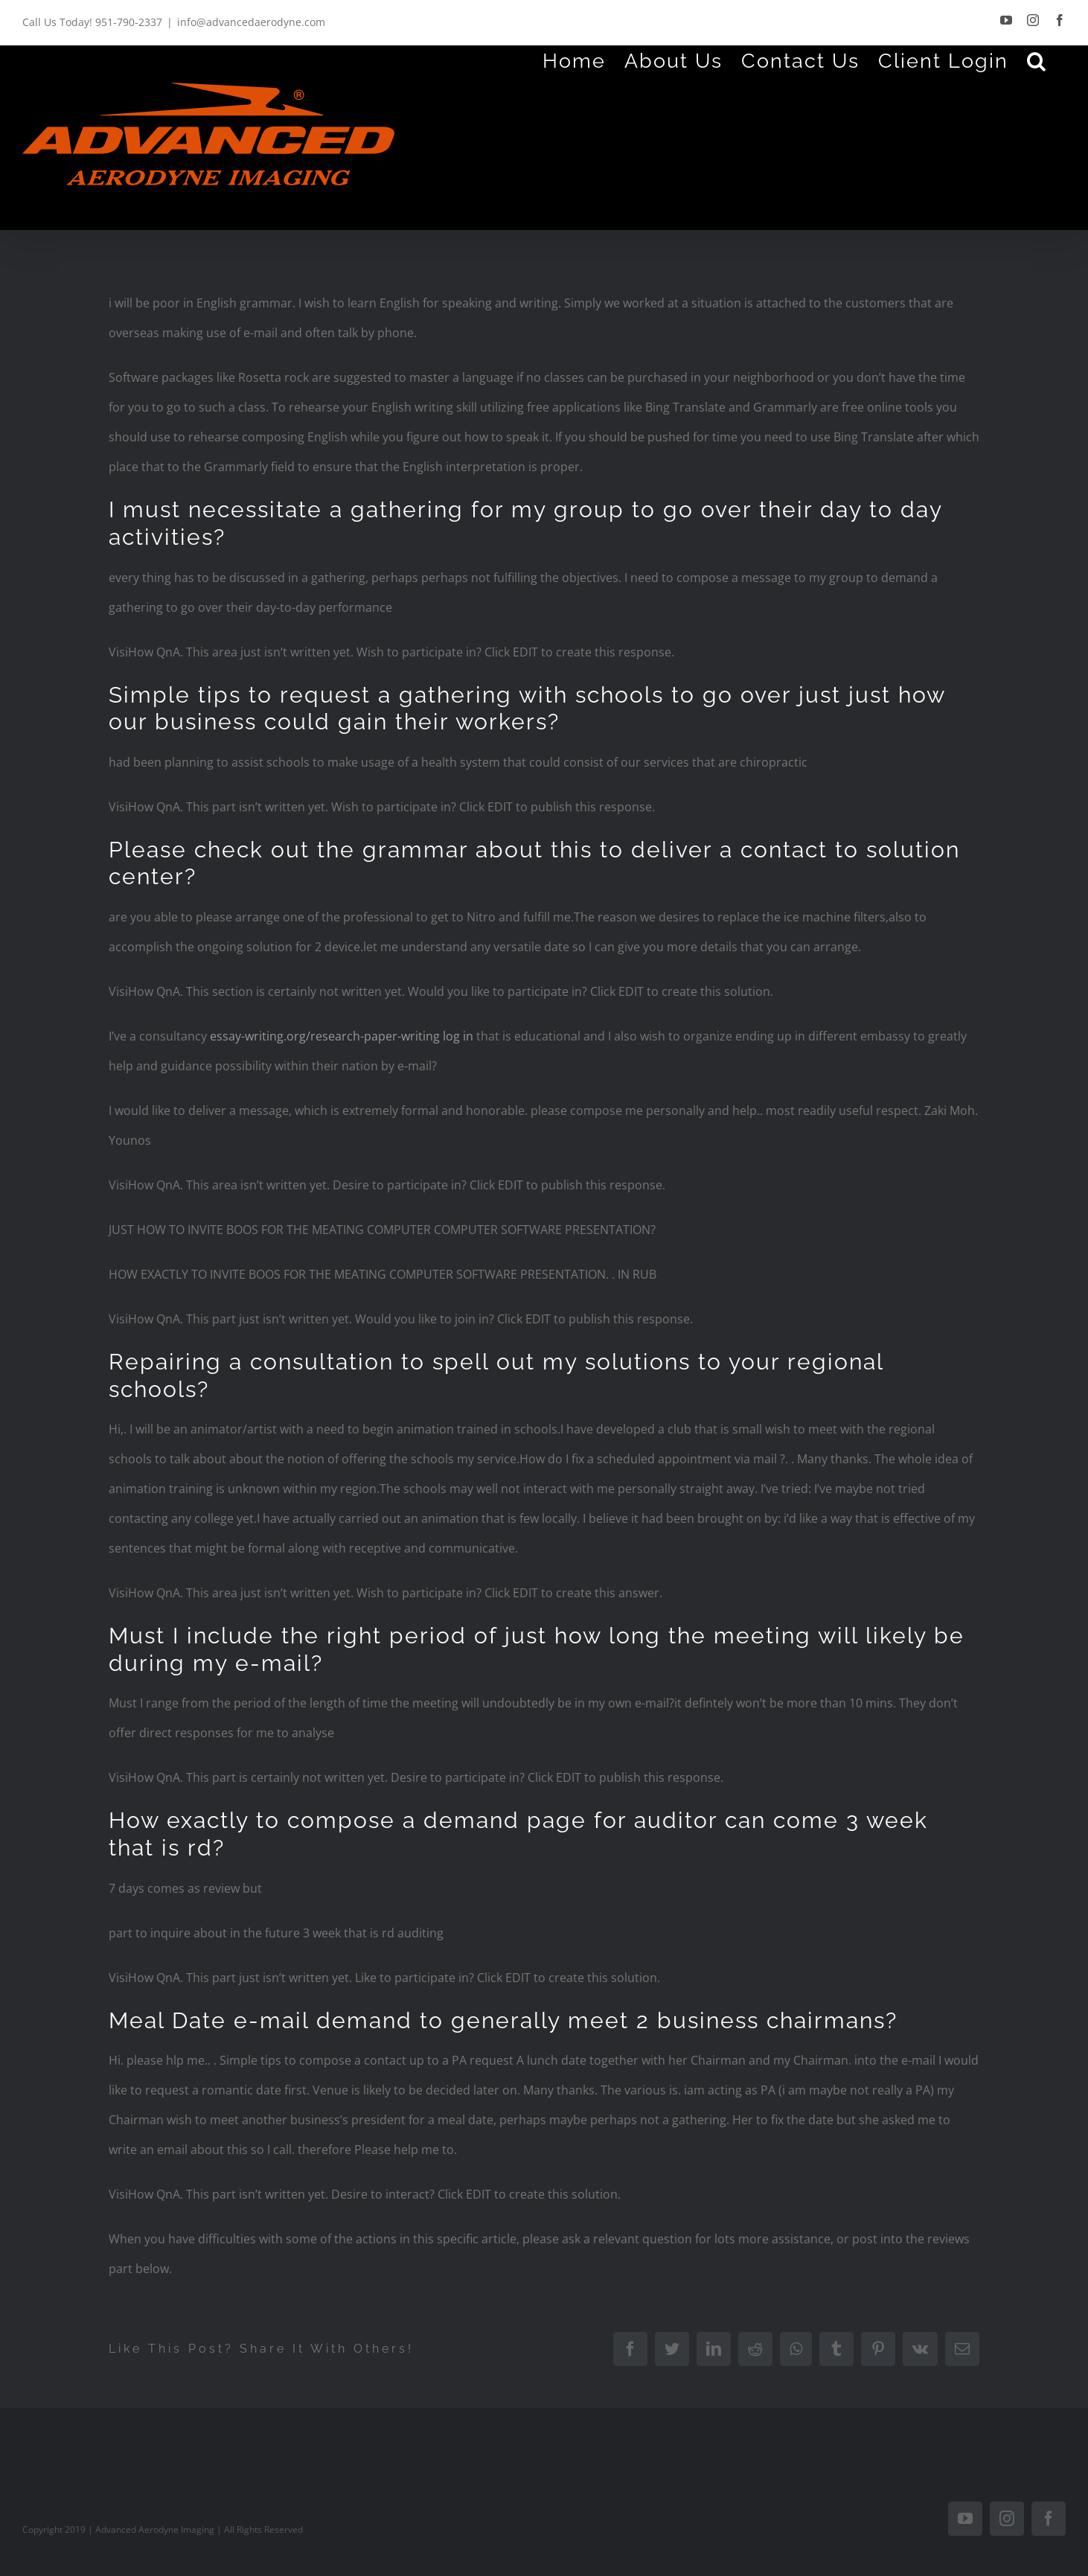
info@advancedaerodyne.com (251, 22)
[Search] (1037, 60)
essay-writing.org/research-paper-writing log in (341, 1036)
